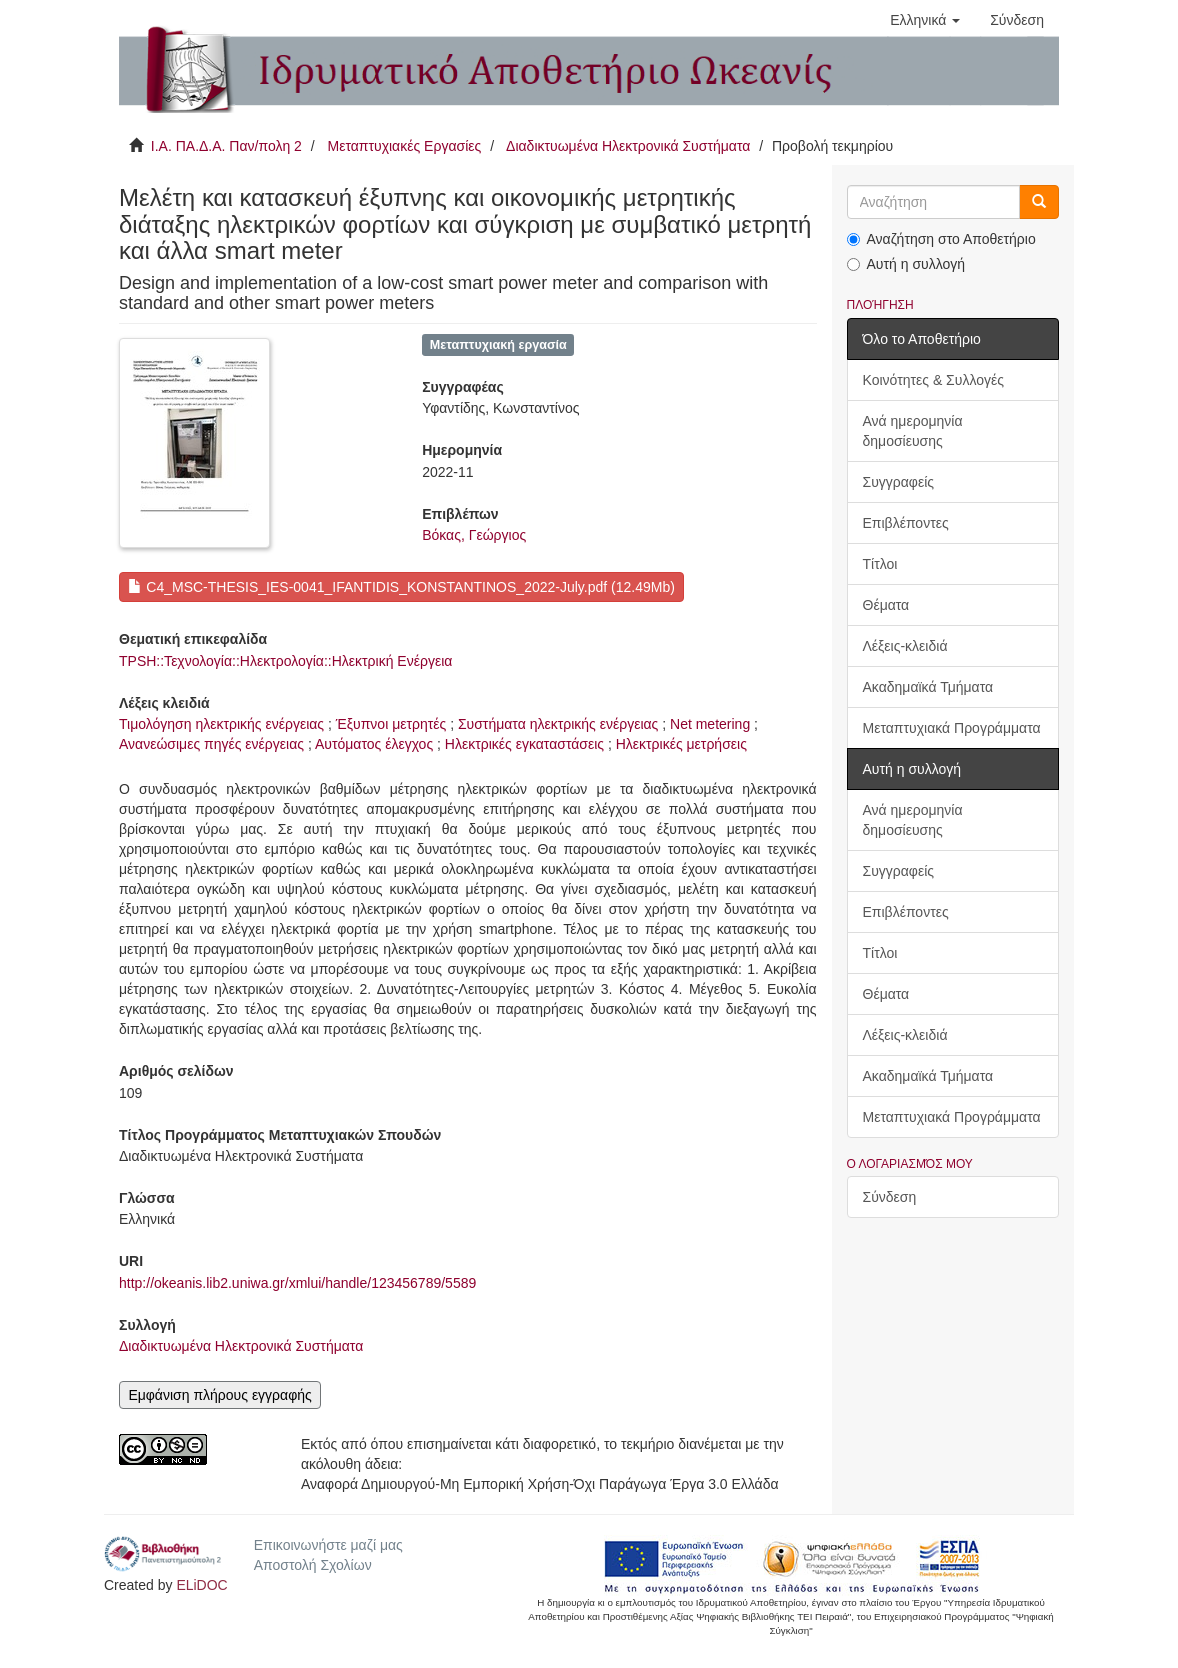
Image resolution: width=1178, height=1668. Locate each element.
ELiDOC (201, 1585)
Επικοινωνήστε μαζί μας (328, 1545)
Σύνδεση (890, 1197)
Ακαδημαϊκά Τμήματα (928, 687)
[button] (925, 20)
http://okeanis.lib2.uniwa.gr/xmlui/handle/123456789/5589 (297, 1283)
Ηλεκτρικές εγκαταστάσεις (524, 744)
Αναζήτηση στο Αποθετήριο (941, 239)
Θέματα (886, 605)
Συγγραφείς (899, 482)
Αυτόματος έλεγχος (374, 744)
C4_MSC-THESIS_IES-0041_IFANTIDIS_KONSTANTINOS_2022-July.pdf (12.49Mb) (401, 587)
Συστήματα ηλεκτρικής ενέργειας (558, 724)
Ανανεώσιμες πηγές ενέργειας (211, 744)
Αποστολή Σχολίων (313, 1565)
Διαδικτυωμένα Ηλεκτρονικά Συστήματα (628, 146)
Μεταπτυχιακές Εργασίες (404, 146)
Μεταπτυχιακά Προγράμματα (952, 728)
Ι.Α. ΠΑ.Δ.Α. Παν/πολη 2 (226, 146)
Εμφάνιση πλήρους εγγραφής (219, 1395)
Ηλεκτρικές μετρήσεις (681, 744)
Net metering (710, 724)
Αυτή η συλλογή (906, 264)
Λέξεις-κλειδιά (905, 646)
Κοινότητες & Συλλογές (933, 380)
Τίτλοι (880, 564)
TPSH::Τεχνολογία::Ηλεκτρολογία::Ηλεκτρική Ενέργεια (285, 661)
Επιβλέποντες (906, 523)
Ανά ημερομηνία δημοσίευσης (913, 431)
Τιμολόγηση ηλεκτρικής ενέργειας (221, 724)
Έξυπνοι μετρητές (391, 724)
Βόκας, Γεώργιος (474, 535)
